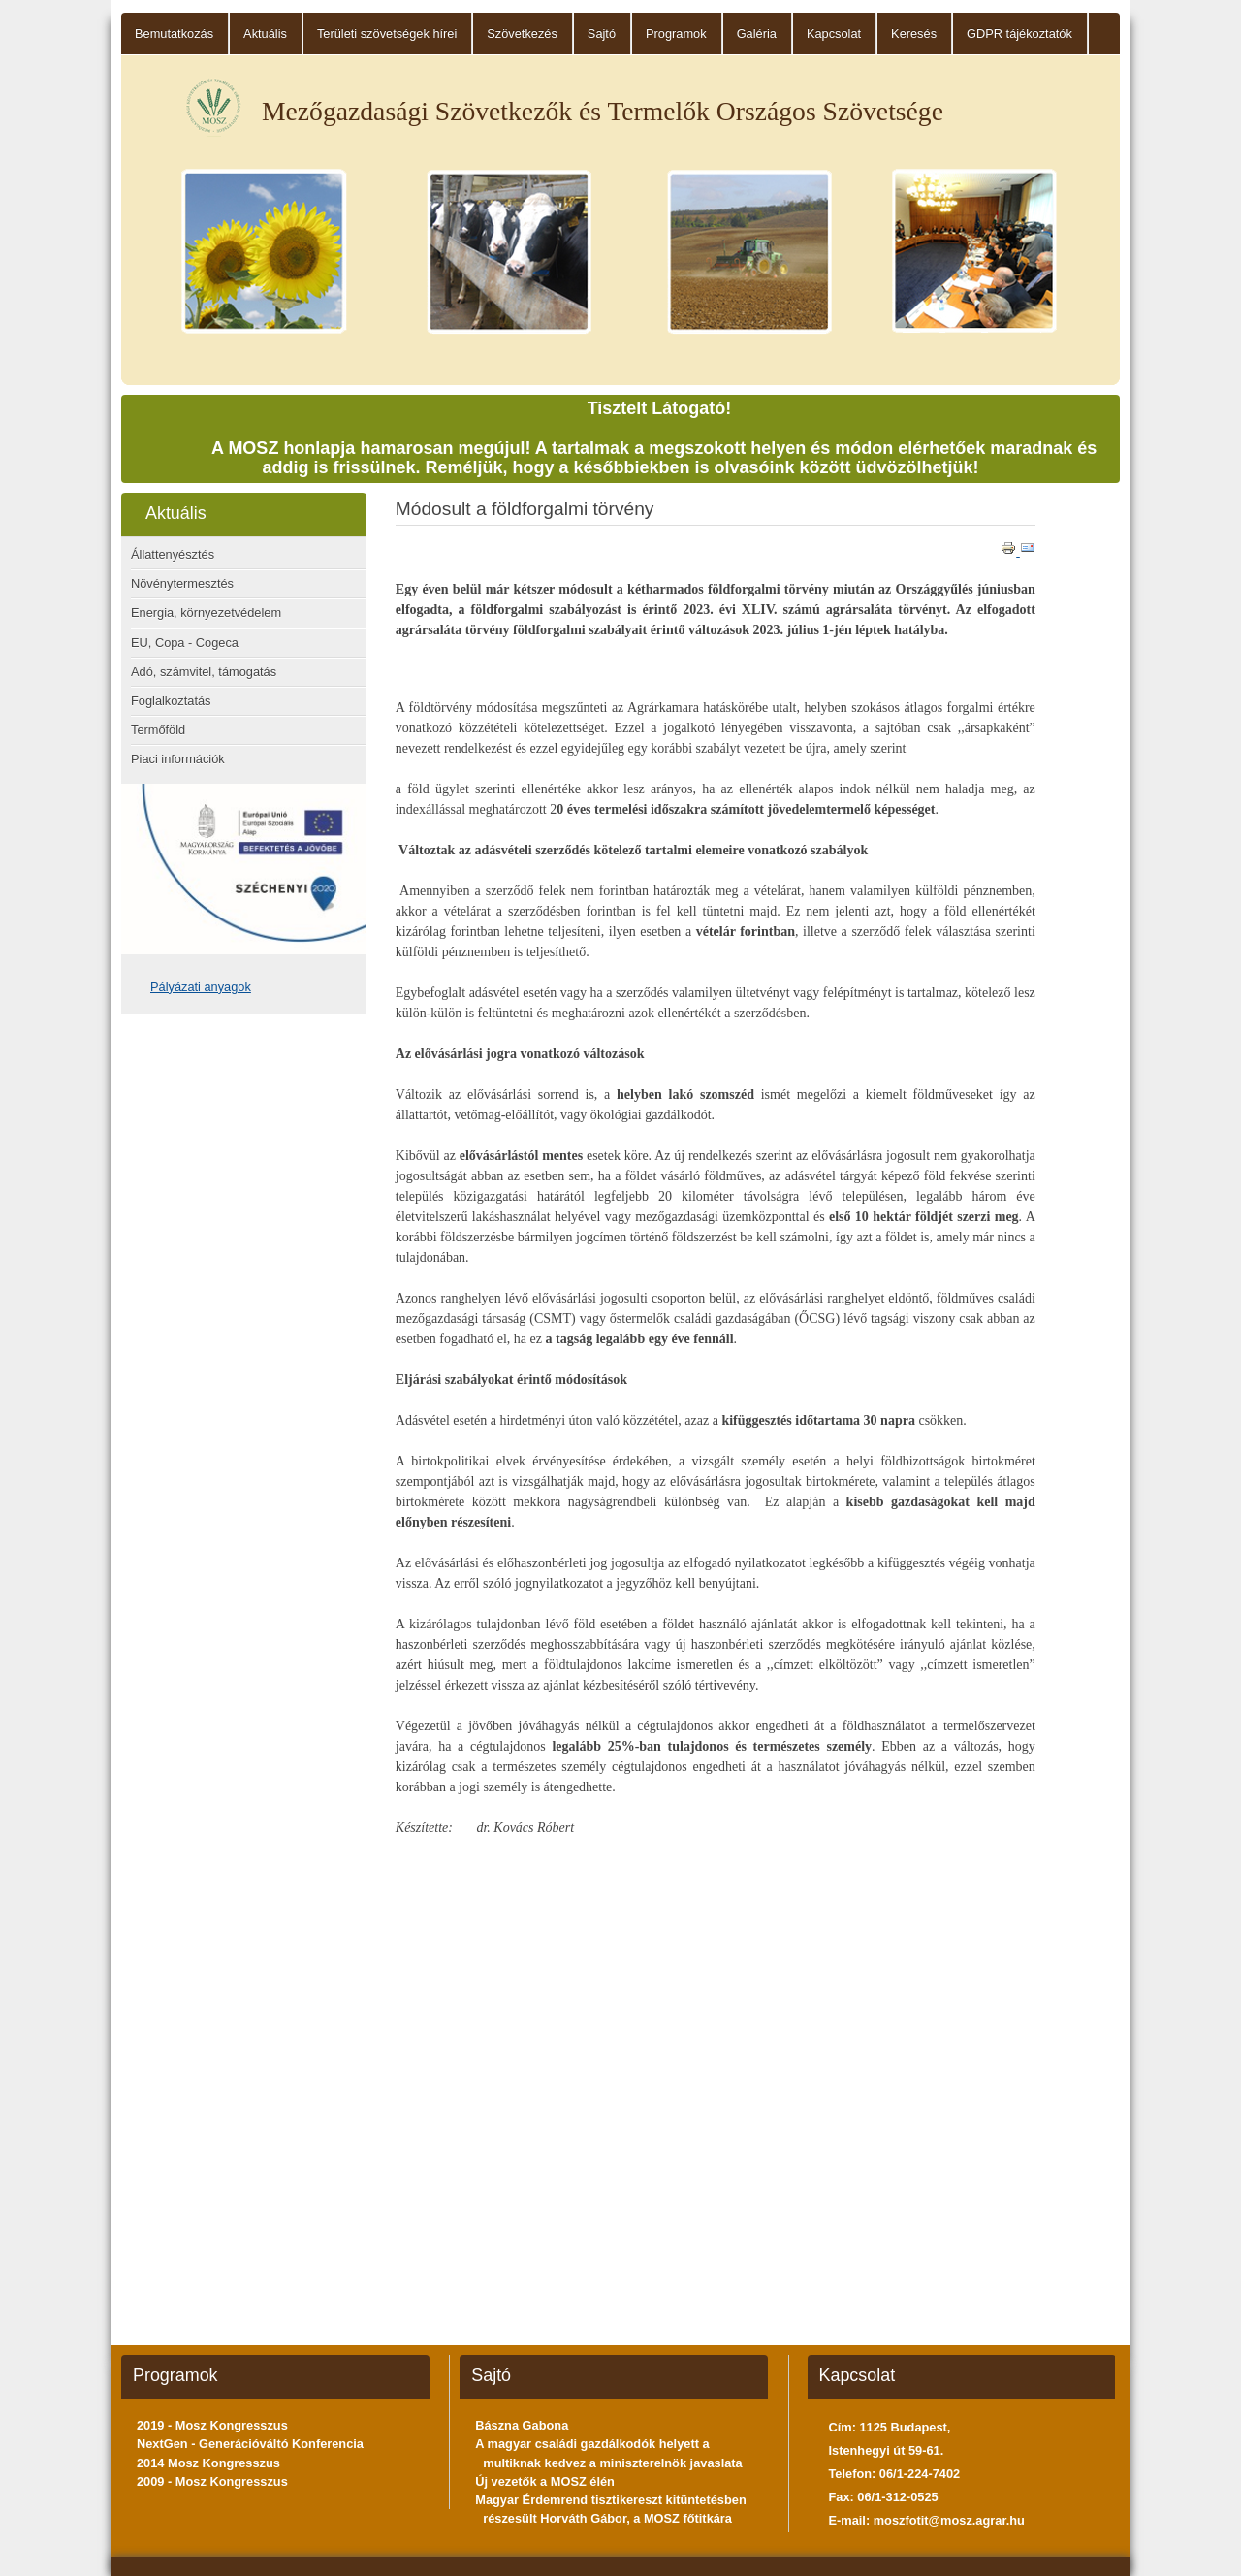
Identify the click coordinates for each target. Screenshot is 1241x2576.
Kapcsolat (834, 33)
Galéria (757, 33)
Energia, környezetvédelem (206, 612)
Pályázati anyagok (200, 987)
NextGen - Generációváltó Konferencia (250, 2443)
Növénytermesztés (182, 583)
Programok (676, 33)
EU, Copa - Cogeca (185, 642)
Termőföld (158, 730)
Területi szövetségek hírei (387, 33)
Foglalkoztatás (171, 700)
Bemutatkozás (174, 33)
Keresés (914, 33)
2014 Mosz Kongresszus (208, 2463)
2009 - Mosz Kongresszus (212, 2481)
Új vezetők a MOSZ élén (545, 2481)
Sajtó (602, 33)
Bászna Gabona (521, 2425)
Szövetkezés (522, 33)
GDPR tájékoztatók (1019, 33)
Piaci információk (178, 759)
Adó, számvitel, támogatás (203, 671)
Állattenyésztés (172, 554)
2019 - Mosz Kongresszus (212, 2425)
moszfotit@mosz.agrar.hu (949, 2520)
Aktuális (265, 33)
